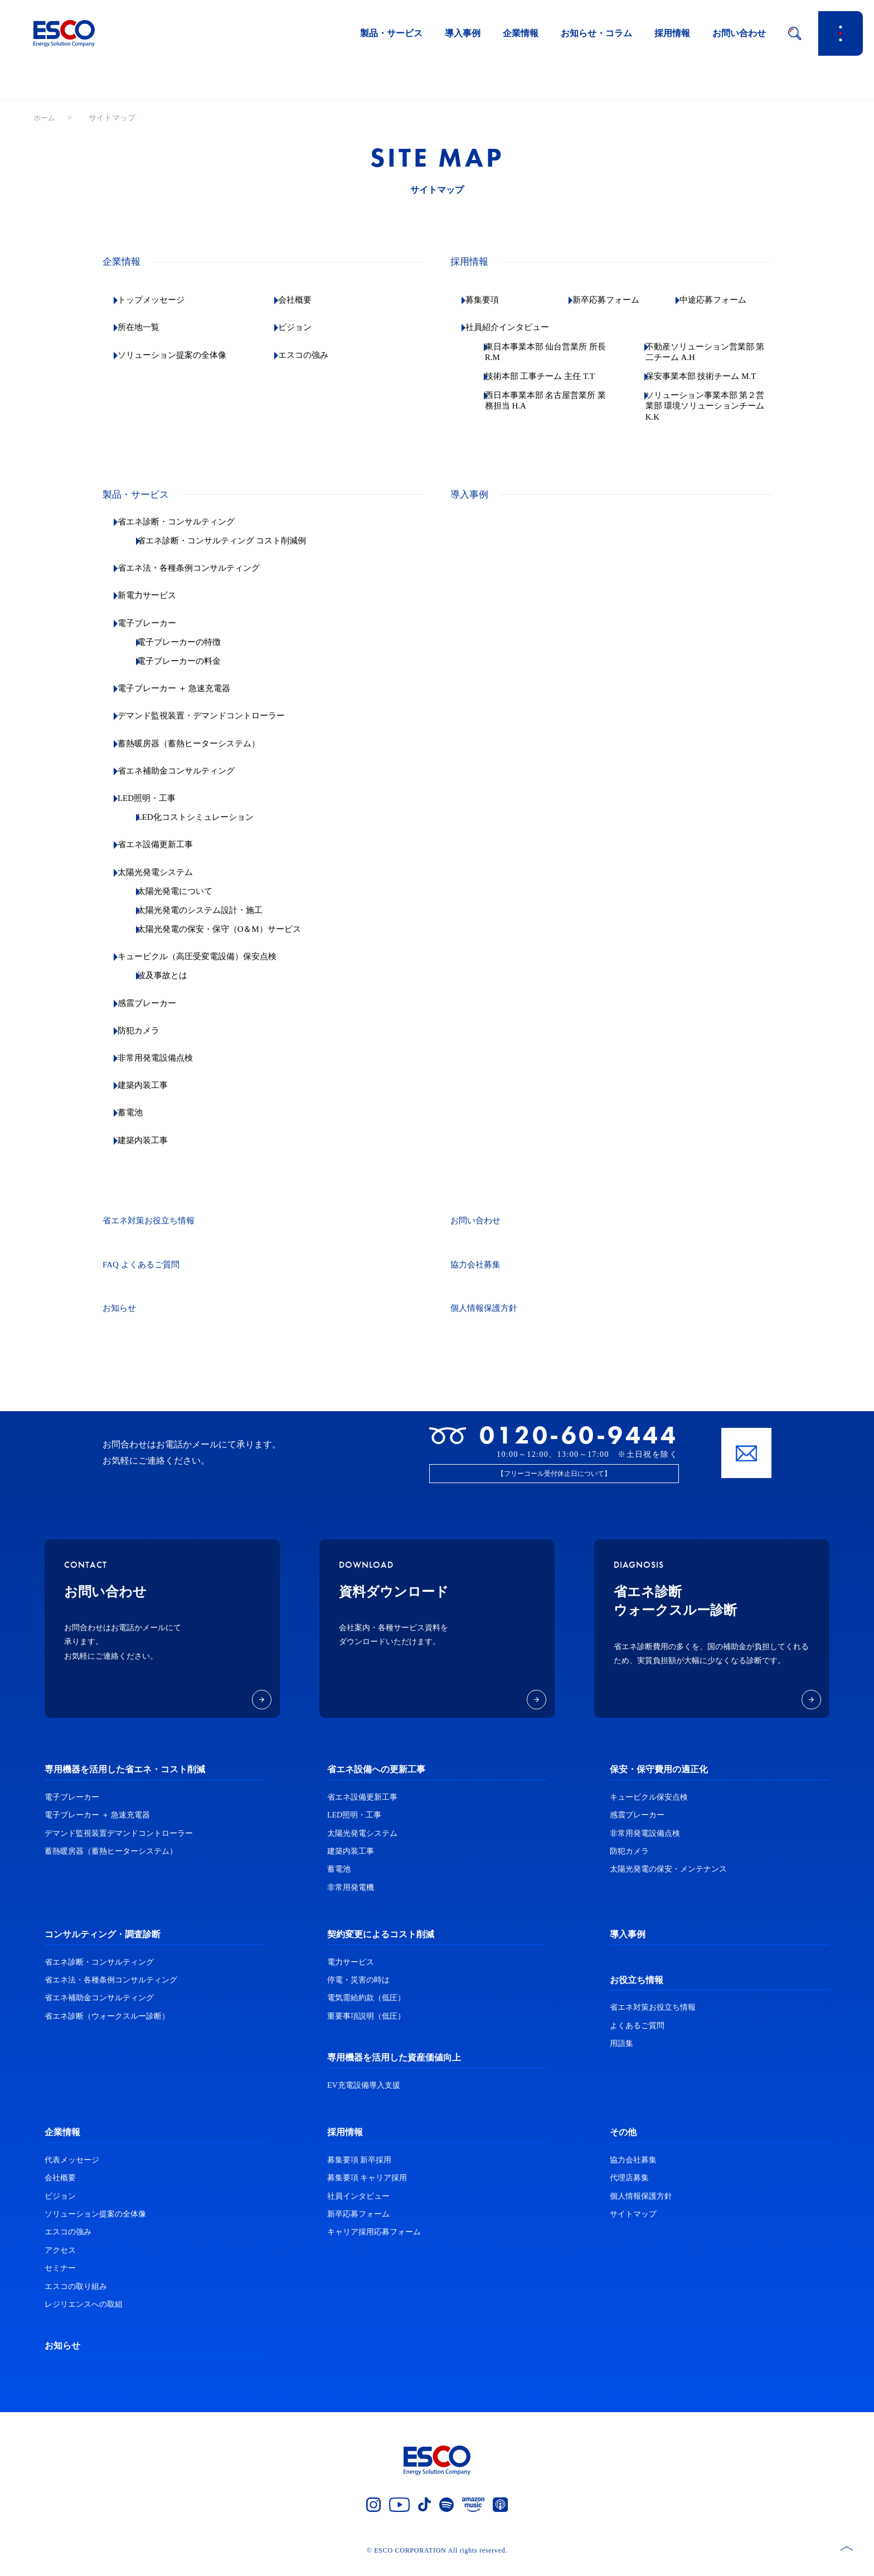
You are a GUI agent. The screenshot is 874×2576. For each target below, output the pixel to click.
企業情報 (520, 33)
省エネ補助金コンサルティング (187, 781)
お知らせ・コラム (596, 33)
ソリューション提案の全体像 (183, 355)
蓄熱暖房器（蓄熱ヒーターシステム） (200, 754)
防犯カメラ (147, 1041)
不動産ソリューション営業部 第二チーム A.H (713, 352)
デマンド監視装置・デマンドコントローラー (214, 727)
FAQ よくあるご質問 (143, 1275)
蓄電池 (138, 1124)
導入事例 (462, 33)
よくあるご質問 (637, 2036)
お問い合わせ (739, 33)
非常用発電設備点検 (165, 1068)
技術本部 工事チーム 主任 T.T (546, 382)
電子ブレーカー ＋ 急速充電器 (185, 699)
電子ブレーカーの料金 (191, 672)
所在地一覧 (147, 327)
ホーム (45, 118)
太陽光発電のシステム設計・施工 (214, 921)
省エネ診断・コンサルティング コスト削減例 (237, 551)
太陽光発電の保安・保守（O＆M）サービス (234, 940)
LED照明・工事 (156, 809)
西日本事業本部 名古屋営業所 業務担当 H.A (549, 411)
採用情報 (672, 33)
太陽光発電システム (165, 883)
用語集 (621, 2054)
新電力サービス (156, 606)
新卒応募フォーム (615, 300)
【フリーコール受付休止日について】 (554, 1484)
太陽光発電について (187, 902)
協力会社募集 (477, 1275)
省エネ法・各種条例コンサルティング (200, 579)
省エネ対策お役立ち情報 (152, 1231)
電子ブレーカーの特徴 (191, 653)
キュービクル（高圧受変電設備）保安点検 (209, 967)
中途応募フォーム (722, 300)
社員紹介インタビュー (517, 327)
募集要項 (490, 300)
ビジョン (303, 327)
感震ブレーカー (156, 1014)
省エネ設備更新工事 (165, 856)
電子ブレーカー (156, 634)
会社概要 (303, 300)
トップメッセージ (160, 300)
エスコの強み (312, 355)
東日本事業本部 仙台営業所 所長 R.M (549, 352)
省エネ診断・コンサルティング (187, 532)
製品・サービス (391, 33)
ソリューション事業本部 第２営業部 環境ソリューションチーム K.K (710, 416)
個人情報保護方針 (486, 1319)
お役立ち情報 (636, 1990)
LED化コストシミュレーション (209, 828)
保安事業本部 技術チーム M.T (706, 382)
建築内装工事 (151, 1096)
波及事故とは (174, 986)
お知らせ (120, 1319)
